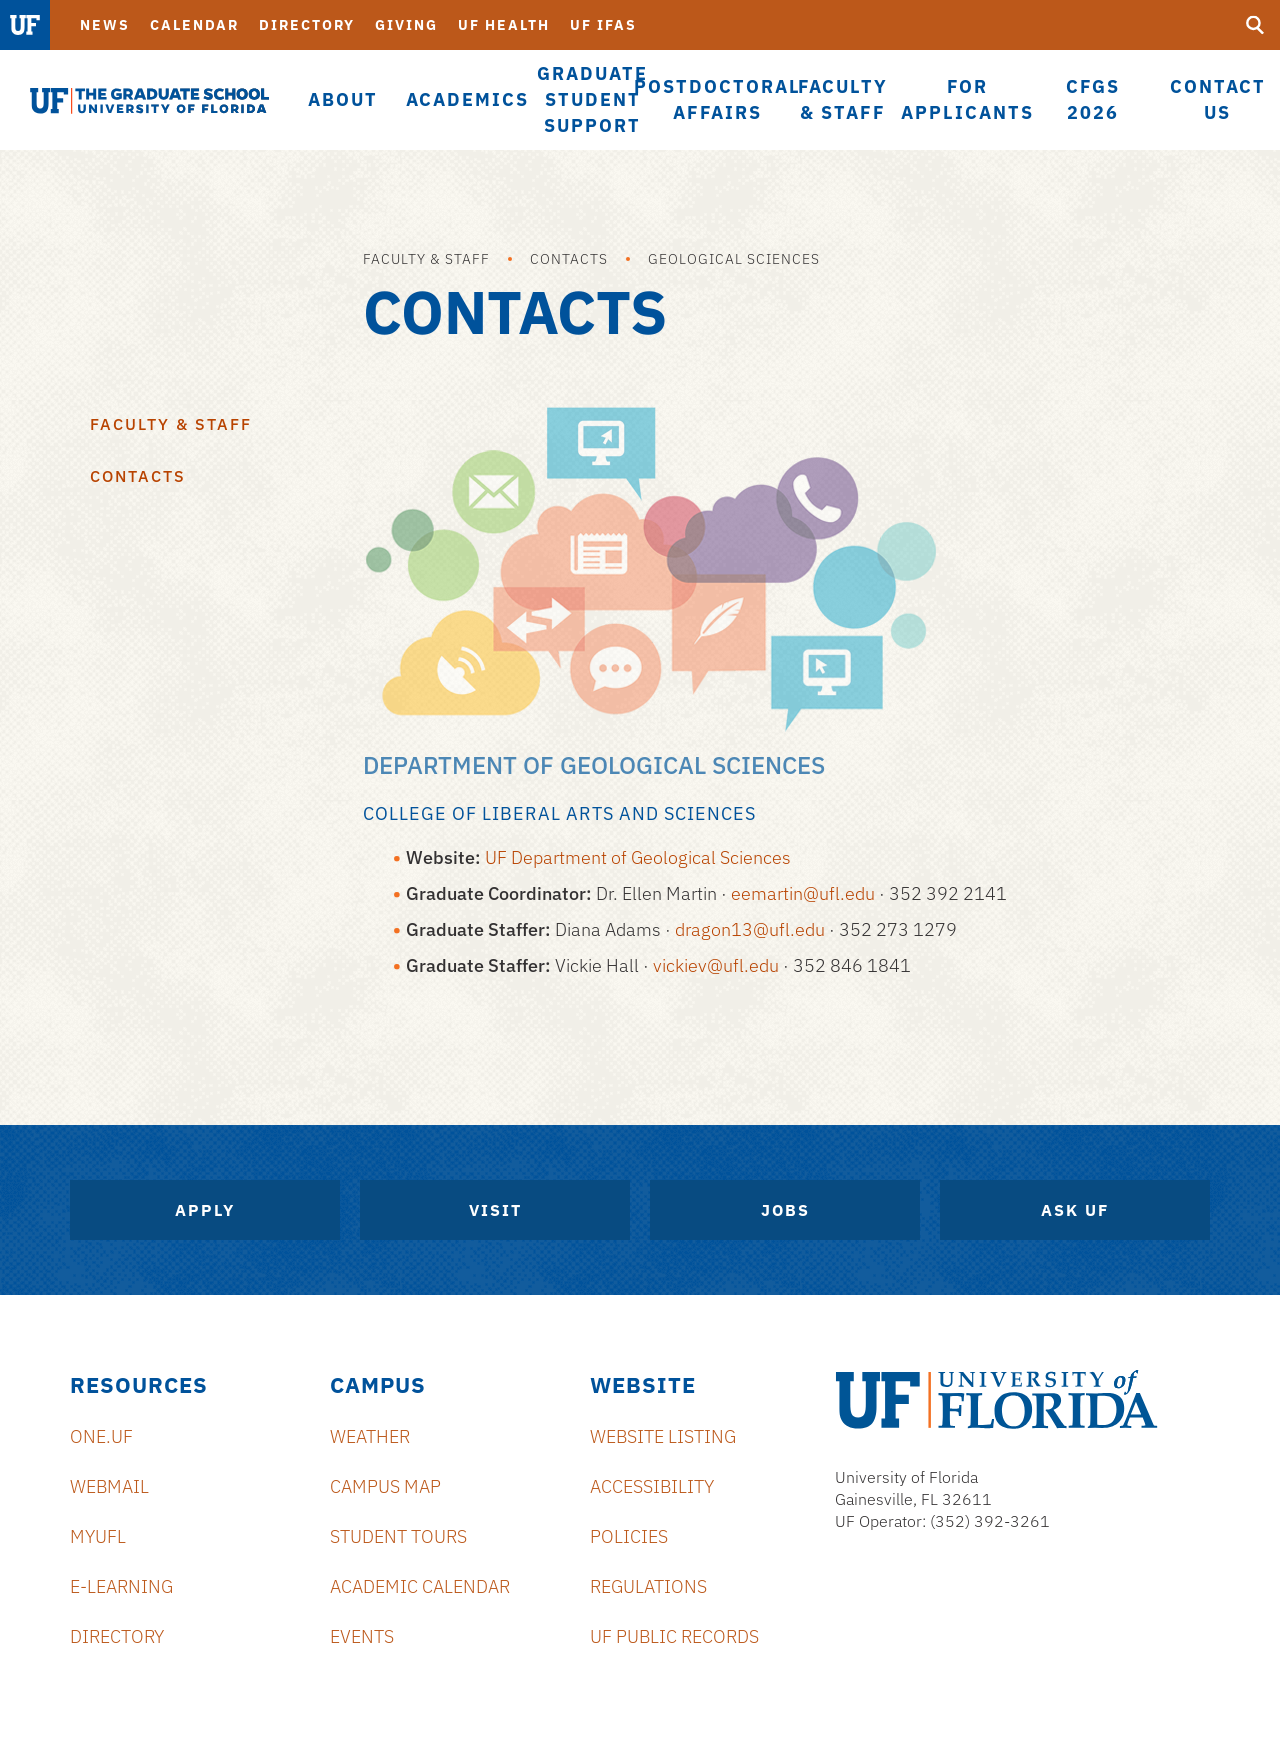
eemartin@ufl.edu (803, 893)
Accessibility (652, 1486)
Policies (629, 1536)
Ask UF (1075, 1210)
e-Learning (121, 1586)
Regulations (648, 1586)
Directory (307, 25)
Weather (370, 1436)
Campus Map (385, 1486)
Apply (205, 1210)
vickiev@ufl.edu (716, 965)
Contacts (569, 259)
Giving (406, 25)
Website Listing (663, 1436)
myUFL (98, 1536)
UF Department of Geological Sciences (638, 857)
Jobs (785, 1210)
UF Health (504, 25)
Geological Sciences (734, 259)
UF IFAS (603, 25)
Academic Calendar (420, 1586)
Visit (495, 1210)
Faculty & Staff (426, 259)
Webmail (109, 1486)
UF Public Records (674, 1636)
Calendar (194, 25)
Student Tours (398, 1536)
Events (362, 1636)
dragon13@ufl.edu (750, 929)
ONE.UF (101, 1436)
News (105, 25)
